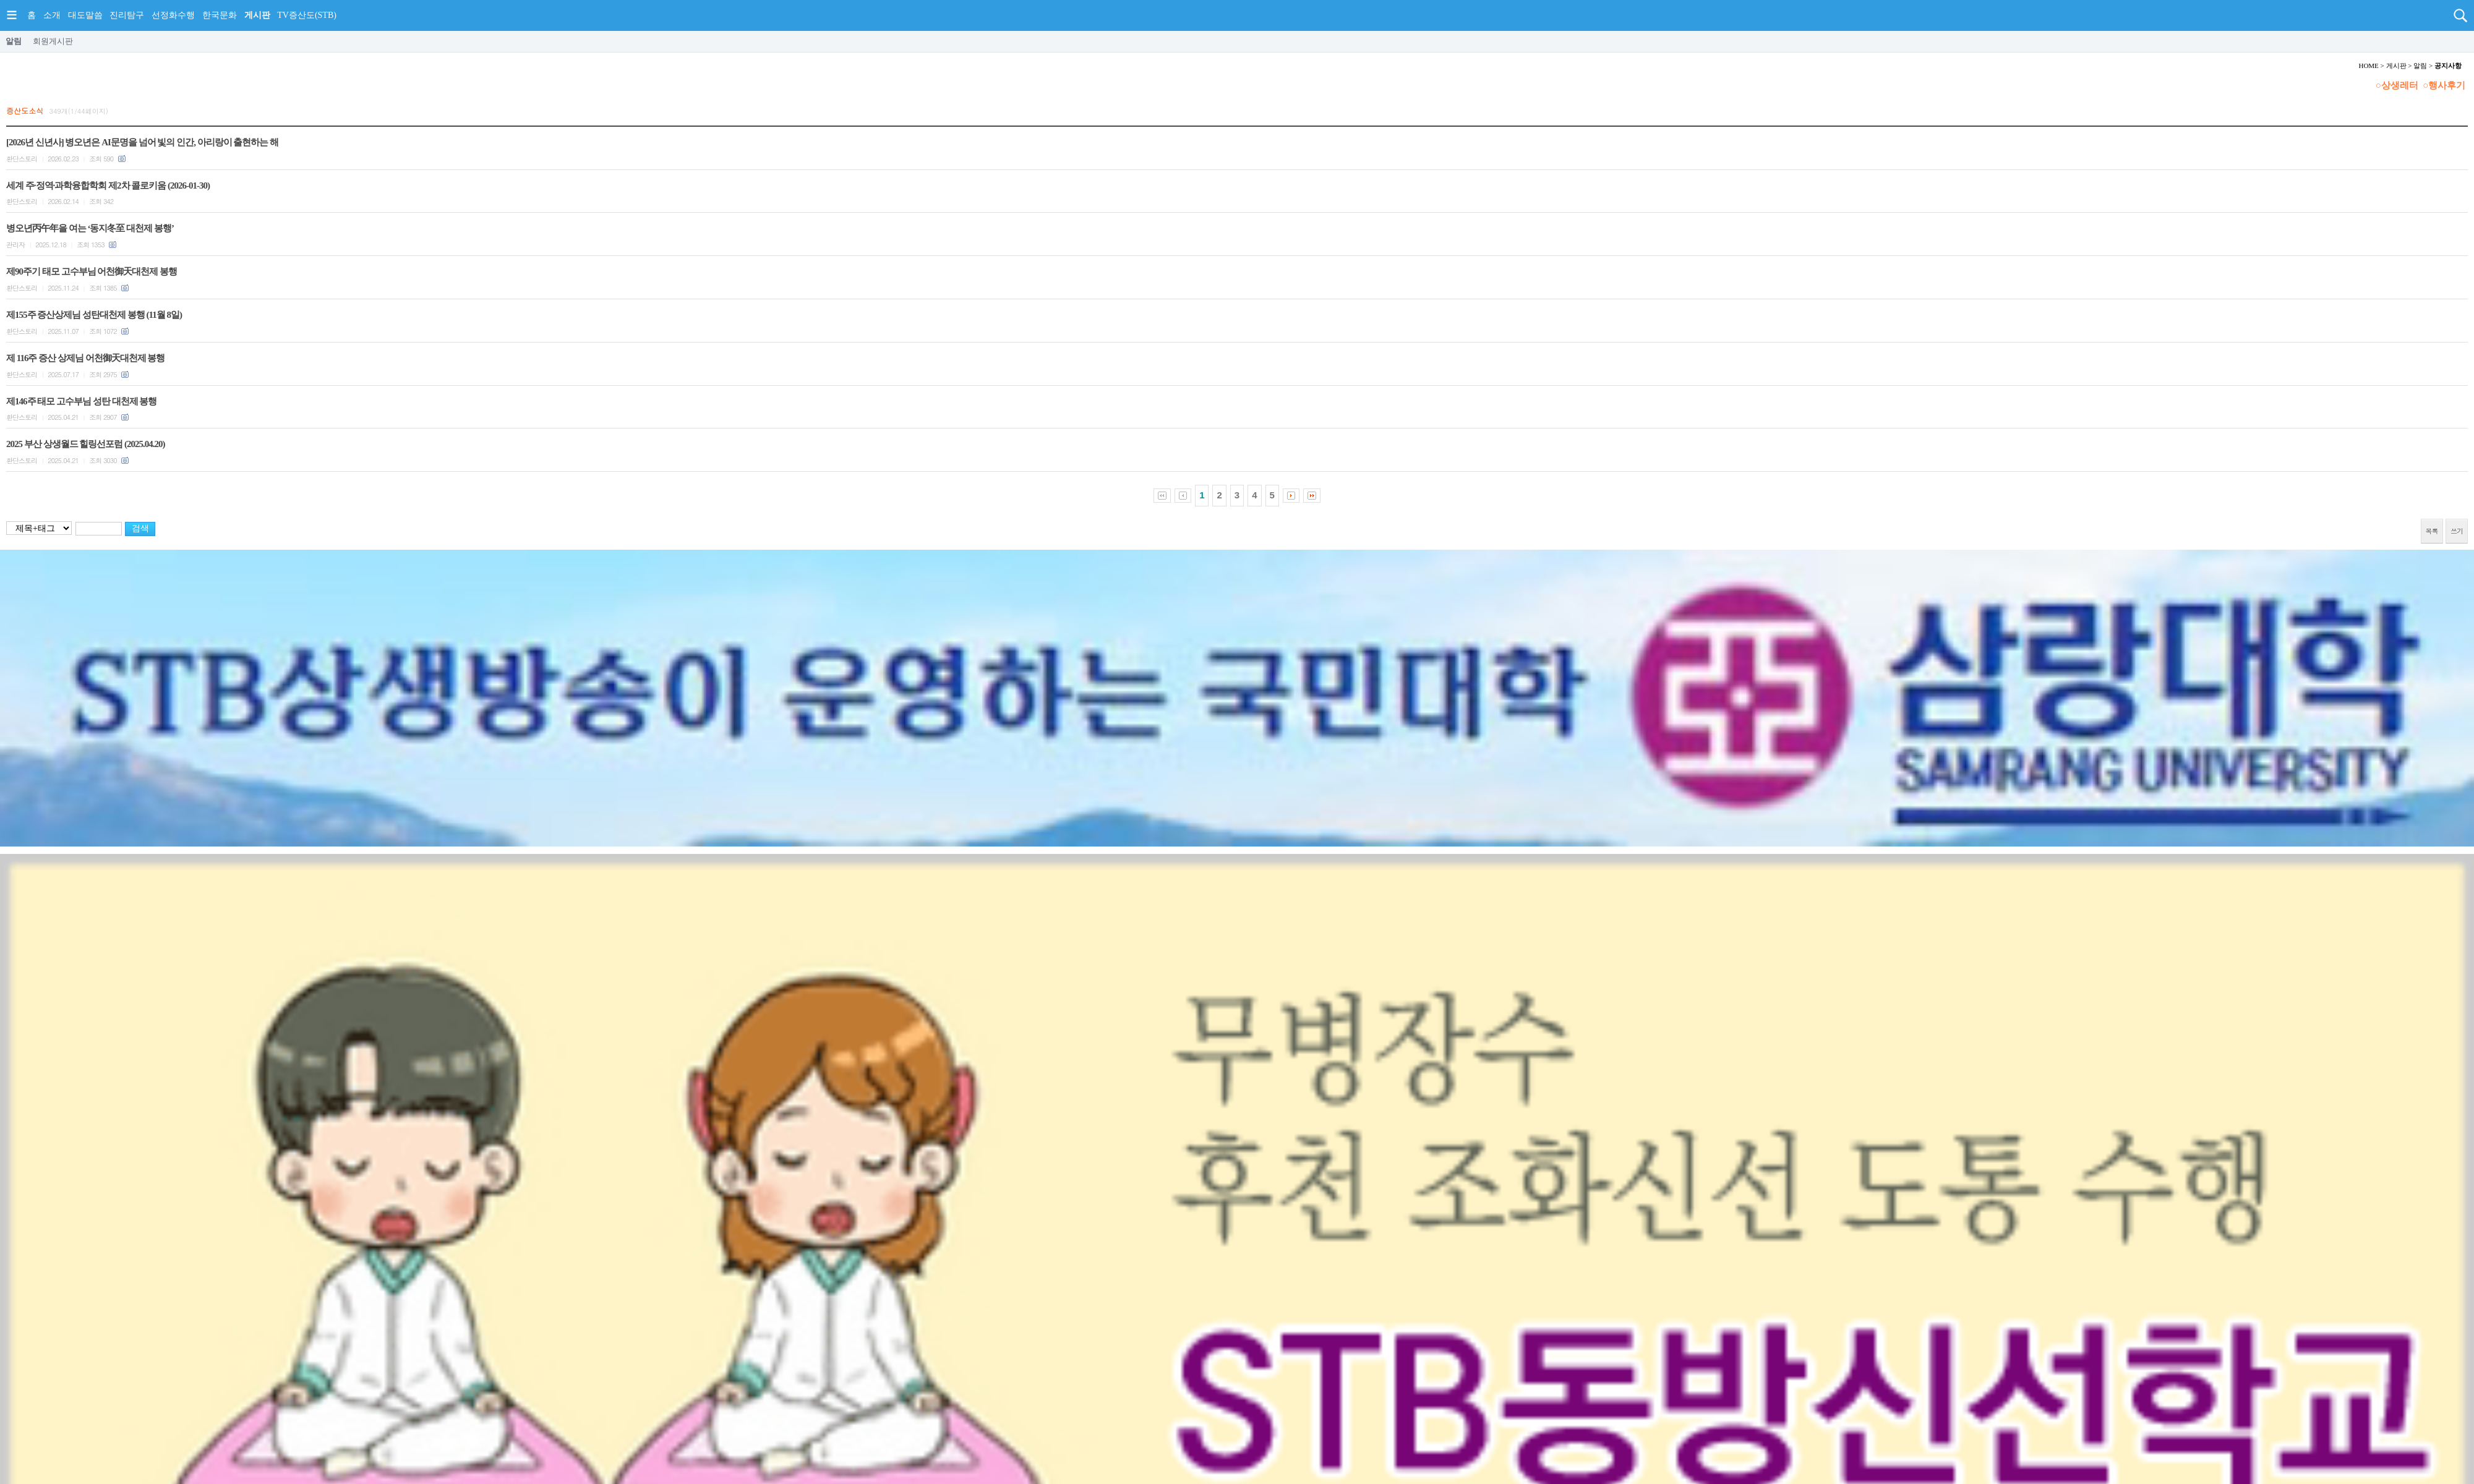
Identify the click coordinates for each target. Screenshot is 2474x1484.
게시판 (257, 15)
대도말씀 (85, 15)
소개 (52, 15)
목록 (2432, 530)
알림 (14, 41)
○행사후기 (2444, 85)
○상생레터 (2397, 85)
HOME (2368, 65)
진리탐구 (126, 15)
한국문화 (219, 15)
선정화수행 (173, 15)
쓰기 (2456, 530)
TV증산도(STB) (306, 15)
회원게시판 (53, 41)
